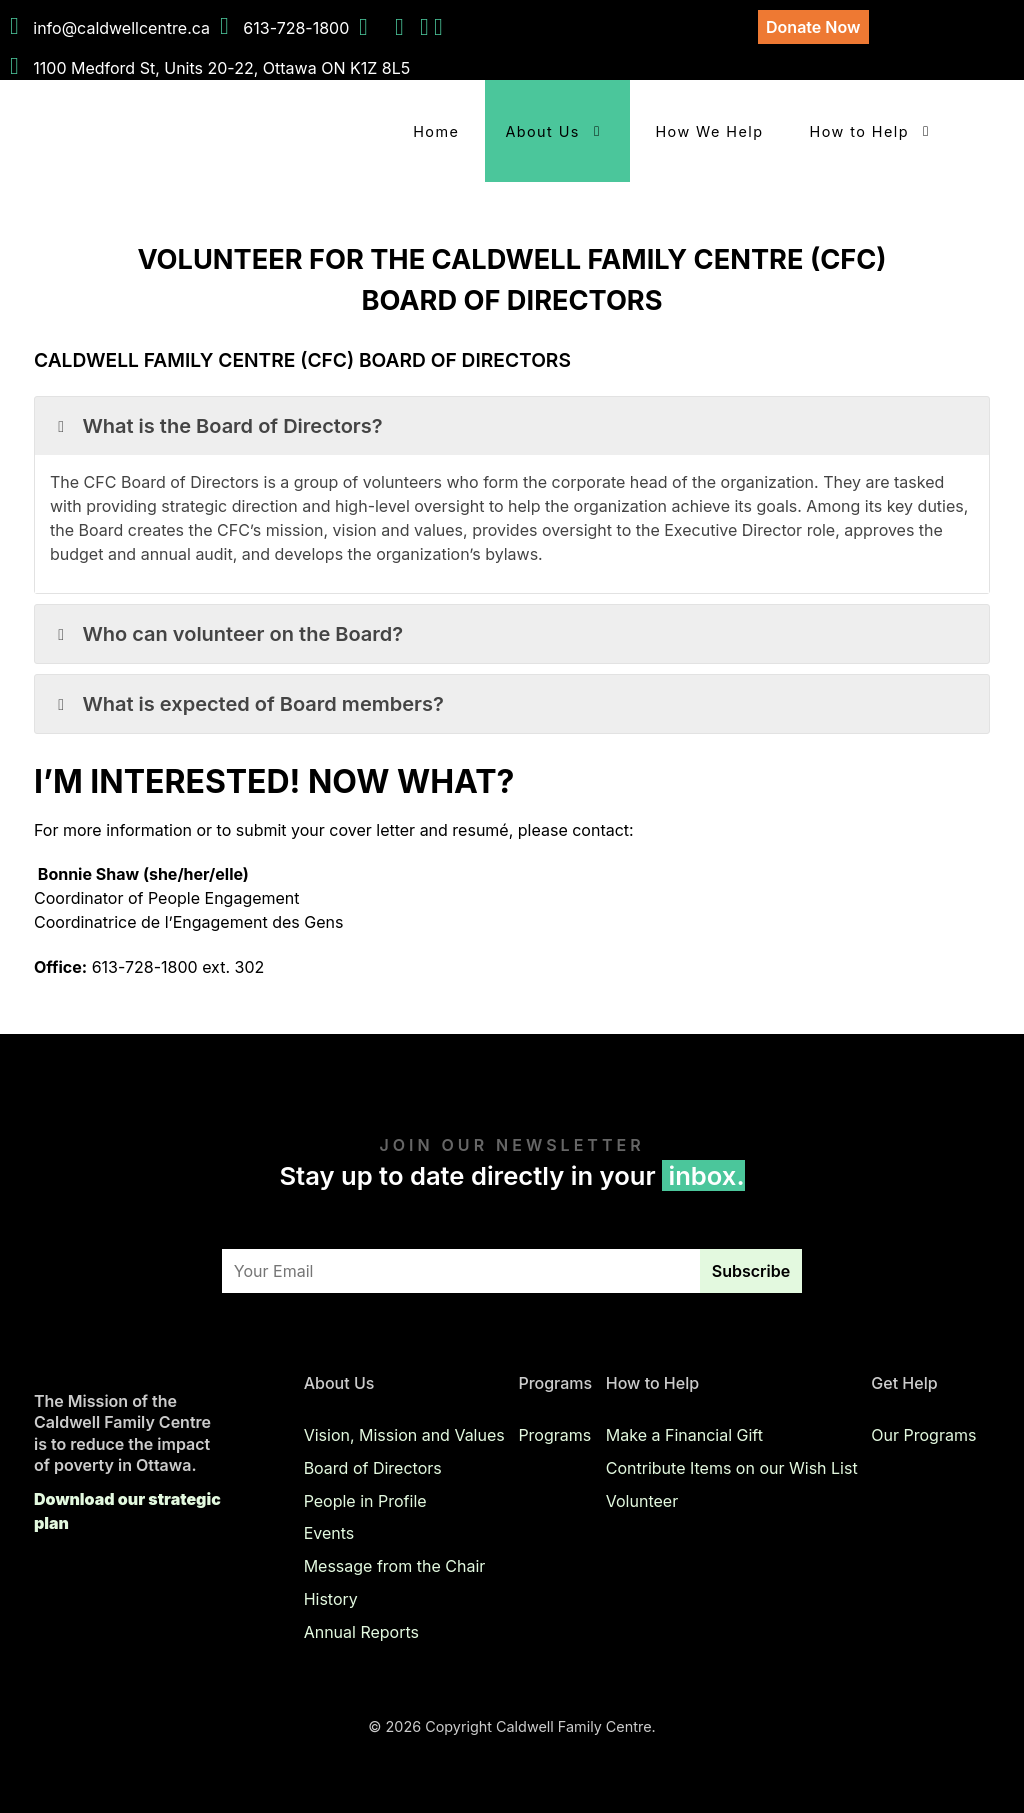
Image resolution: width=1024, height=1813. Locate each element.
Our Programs (923, 1435)
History (331, 1599)
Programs (554, 1435)
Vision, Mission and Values (404, 1435)
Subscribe (751, 1271)
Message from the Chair (395, 1566)
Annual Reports (361, 1632)
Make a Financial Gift (684, 1435)
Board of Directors (373, 1468)
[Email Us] (438, 28)
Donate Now (813, 27)
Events (329, 1533)
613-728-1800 (296, 28)
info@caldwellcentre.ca (121, 28)
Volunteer (642, 1500)
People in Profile (365, 1500)
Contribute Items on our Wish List (732, 1468)
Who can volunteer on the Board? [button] (226, 634)
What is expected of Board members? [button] (247, 704)
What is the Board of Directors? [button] (216, 426)
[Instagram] (427, 28)
